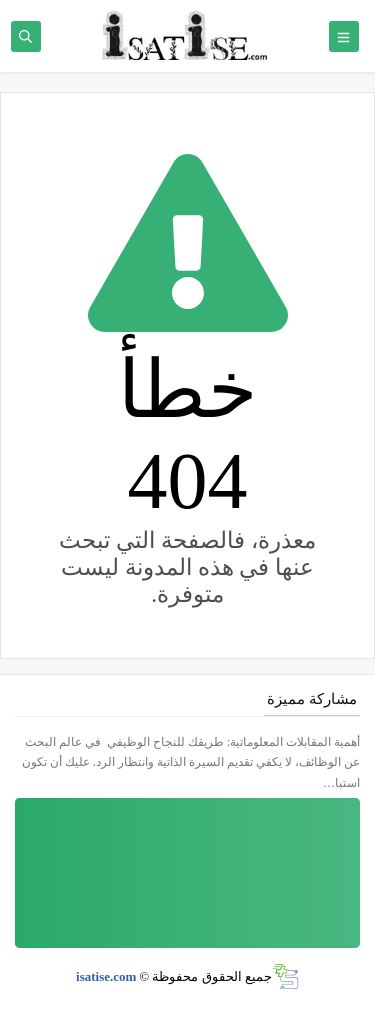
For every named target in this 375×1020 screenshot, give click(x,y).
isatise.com (106, 976)
